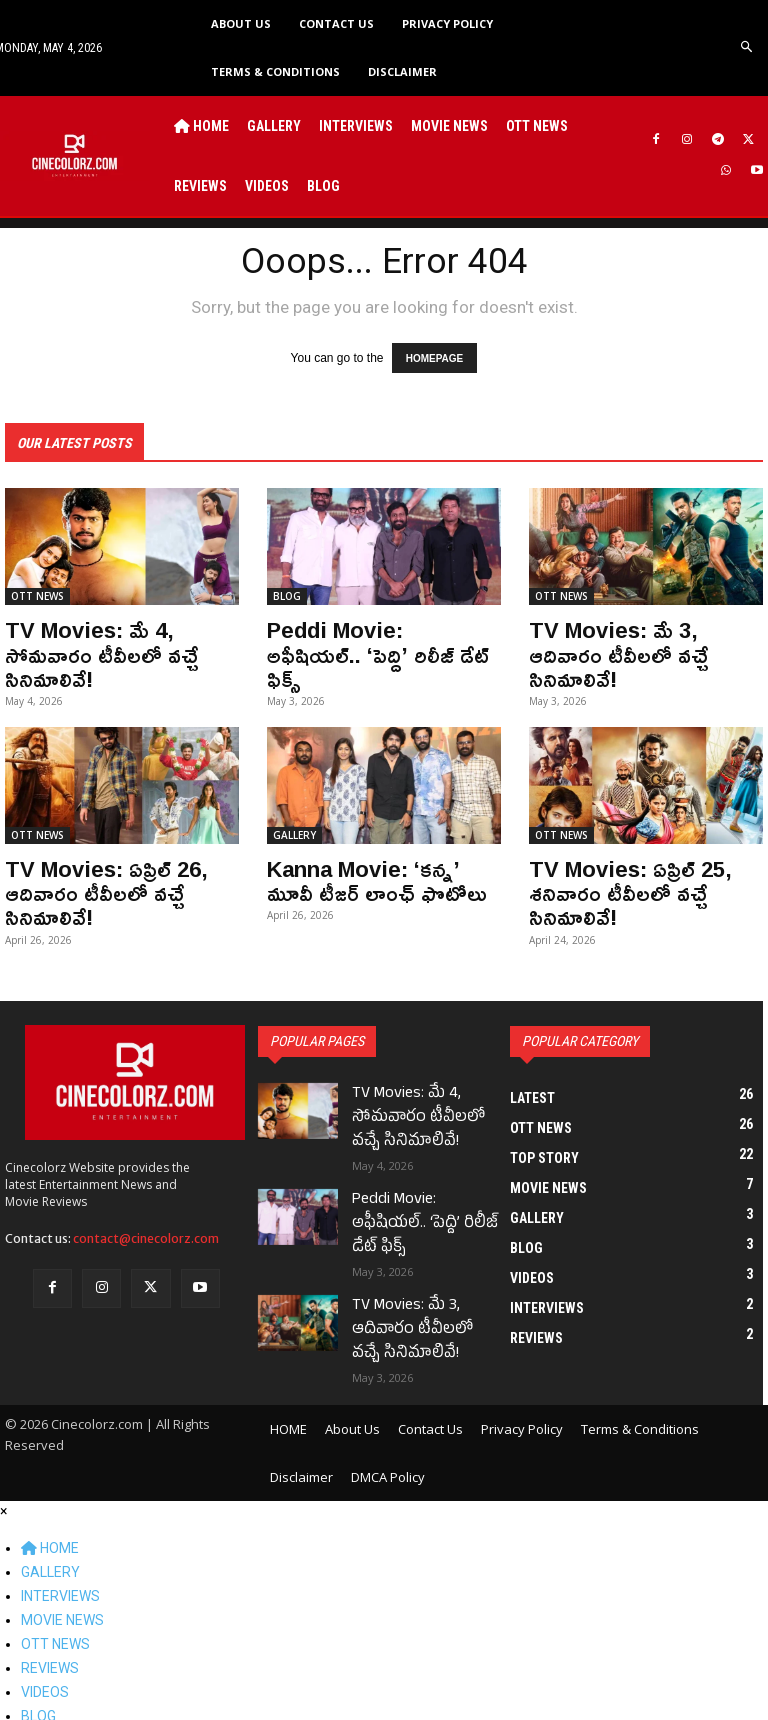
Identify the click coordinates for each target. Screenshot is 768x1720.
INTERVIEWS (60, 1550)
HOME (50, 1502)
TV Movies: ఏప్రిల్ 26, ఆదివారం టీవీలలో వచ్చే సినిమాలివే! (95, 879)
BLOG (287, 592)
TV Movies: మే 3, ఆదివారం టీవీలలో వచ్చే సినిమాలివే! (639, 636)
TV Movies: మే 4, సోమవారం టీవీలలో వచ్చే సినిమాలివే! (91, 647)
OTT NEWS (37, 592)
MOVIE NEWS (62, 1574)
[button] (747, 47)
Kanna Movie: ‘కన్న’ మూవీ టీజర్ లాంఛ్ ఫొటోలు (376, 868)
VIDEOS (45, 1646)
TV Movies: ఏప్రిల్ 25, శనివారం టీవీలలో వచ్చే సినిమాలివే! (619, 879)
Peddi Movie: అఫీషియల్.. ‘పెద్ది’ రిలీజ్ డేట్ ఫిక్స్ (372, 636)
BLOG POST (79, 1694)
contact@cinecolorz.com (146, 1221)
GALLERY (294, 824)
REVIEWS (50, 1622)
